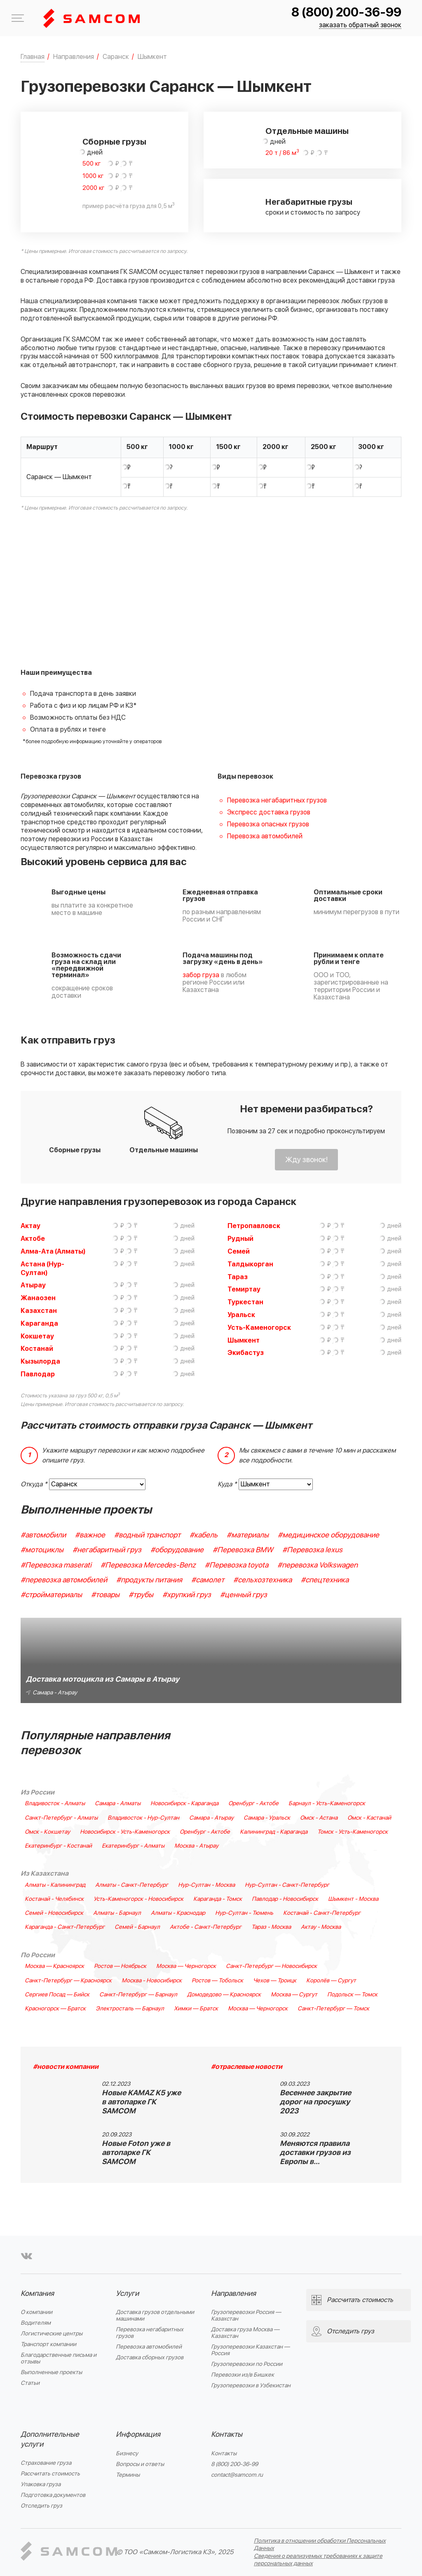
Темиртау (243, 1289)
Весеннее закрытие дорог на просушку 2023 (315, 2102)
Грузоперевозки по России (246, 2364)
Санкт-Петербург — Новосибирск (271, 1966)
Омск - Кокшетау (47, 1832)
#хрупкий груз (186, 1595)
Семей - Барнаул (137, 1927)
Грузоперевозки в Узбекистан (251, 2385)
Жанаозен (38, 1298)
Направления (233, 2293)
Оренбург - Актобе (253, 1803)
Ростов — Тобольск (217, 1980)
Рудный (240, 1239)
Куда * (227, 1484)
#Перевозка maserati (56, 1565)
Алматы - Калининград (55, 1885)
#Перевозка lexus (312, 1550)
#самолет (207, 1580)
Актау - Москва (321, 1927)
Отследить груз (41, 2505)
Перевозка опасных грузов (268, 824)
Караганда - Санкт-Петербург (65, 1927)
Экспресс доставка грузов (268, 812)
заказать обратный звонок (360, 25)
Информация (138, 2434)
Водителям (36, 2323)
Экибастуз (245, 1353)
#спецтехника (325, 1580)
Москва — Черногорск (186, 1966)
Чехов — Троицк (274, 1980)
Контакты (226, 2434)
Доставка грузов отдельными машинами (155, 2315)
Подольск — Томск (352, 1994)
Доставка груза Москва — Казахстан (245, 2332)
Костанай (37, 1349)
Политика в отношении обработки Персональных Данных (320, 2544)
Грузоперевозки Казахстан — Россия (250, 2350)
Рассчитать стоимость (50, 2473)
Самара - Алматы (118, 1803)
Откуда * (34, 1484)
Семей (238, 1251)
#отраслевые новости (246, 2067)
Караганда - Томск (217, 1899)
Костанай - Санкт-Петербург (322, 1913)
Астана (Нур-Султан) (42, 1268)
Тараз (237, 1277)
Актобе (33, 1239)
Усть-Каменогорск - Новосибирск (138, 1899)
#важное (90, 1535)
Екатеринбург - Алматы (133, 1846)
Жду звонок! (306, 1159)
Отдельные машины (307, 131)
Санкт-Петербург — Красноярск (68, 1980)
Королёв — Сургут (331, 1980)
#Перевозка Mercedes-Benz (148, 1565)
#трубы (141, 1595)
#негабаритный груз (107, 1550)
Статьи (30, 2383)
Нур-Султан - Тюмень (244, 1913)
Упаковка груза (41, 2484)
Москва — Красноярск (54, 1966)
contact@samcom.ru (237, 2475)
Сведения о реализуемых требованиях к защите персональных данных (318, 2560)
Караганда (39, 1324)
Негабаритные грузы (308, 202)
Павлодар (38, 1374)
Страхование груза (46, 2463)
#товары (105, 1595)
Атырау (33, 1285)
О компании (36, 2312)
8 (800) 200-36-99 (346, 12)
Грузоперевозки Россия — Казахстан (246, 2315)
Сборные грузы (114, 142)
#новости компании (65, 2067)
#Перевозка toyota (236, 1565)
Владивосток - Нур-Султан (143, 1818)
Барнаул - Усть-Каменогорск (326, 1803)
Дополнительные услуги (50, 2439)
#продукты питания (149, 1580)
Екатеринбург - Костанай (58, 1846)
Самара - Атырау (211, 1818)
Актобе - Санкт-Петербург (205, 1927)
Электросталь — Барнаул (130, 2008)
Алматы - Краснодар (178, 1913)
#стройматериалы (51, 1595)
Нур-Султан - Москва (206, 1885)
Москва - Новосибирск (152, 1980)
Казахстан (39, 1311)
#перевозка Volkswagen (317, 1565)
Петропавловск (253, 1226)
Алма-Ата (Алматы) (53, 1251)
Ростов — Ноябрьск (120, 1966)
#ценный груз (243, 1595)
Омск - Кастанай (369, 1818)
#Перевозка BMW (243, 1550)
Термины (128, 2475)
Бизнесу (127, 2453)
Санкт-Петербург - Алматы (61, 1818)
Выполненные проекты (51, 2372)
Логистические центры (51, 2333)
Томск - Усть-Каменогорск (352, 1832)
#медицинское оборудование (328, 1535)
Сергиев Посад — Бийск (57, 1994)
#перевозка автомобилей (64, 1580)
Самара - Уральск (267, 1818)
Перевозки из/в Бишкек (242, 2374)
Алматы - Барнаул (117, 1913)
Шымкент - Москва (353, 1899)
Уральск (241, 1315)
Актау (30, 1226)
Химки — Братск (196, 2008)
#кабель (204, 1535)
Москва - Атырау (196, 1846)
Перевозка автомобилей (264, 836)
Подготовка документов (53, 2495)
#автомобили (43, 1535)
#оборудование (177, 1550)
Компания (37, 2293)
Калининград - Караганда (273, 1832)
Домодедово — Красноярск (224, 1994)
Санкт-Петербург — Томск (333, 2008)
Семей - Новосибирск (54, 1913)
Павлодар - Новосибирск (285, 1899)
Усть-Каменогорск (259, 1328)
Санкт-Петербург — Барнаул (138, 1994)
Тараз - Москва (271, 1927)
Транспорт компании (48, 2344)
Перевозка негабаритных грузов (277, 800)
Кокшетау (37, 1336)
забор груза (201, 975)
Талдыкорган (250, 1264)
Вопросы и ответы (140, 2464)
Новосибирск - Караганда (184, 1803)
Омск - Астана (319, 1818)
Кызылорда (40, 1361)
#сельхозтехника (262, 1580)
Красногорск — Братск (55, 2008)
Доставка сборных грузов (149, 2357)
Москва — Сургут (294, 1994)
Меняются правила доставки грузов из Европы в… (315, 2152)
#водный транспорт (147, 1535)
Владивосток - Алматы (55, 1803)
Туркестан (245, 1302)
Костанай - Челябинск (54, 1899)
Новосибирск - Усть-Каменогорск (125, 1832)
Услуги (127, 2293)
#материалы (248, 1535)
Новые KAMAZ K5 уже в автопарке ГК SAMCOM (141, 2102)
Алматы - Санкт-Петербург (131, 1885)
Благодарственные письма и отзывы (58, 2358)
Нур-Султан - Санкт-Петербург (287, 1885)
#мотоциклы (42, 1550)
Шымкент (243, 1340)
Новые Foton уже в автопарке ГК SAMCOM (136, 2152)
